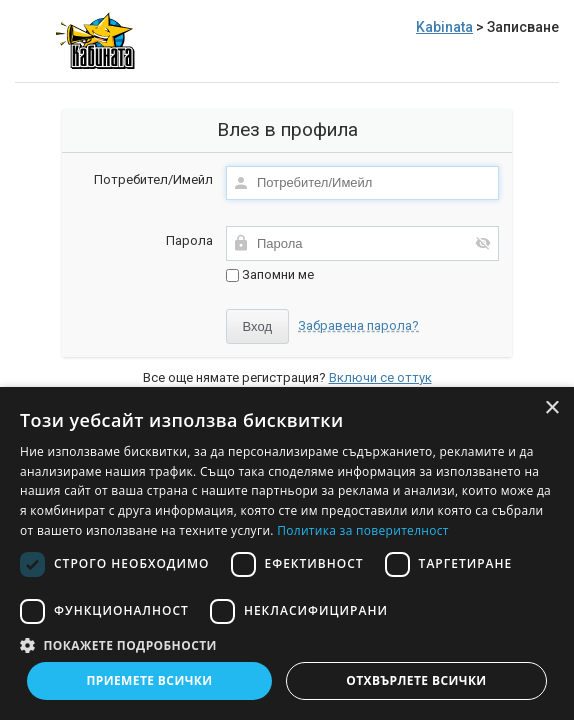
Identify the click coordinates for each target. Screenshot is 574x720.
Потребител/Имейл (153, 179)
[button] (287, 644)
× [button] (551, 408)
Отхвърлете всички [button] (416, 680)
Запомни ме (270, 274)
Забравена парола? (358, 325)
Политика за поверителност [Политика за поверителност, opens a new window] (363, 530)
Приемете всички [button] (149, 680)
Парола (189, 240)
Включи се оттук (380, 377)
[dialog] (287, 553)
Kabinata (444, 27)
